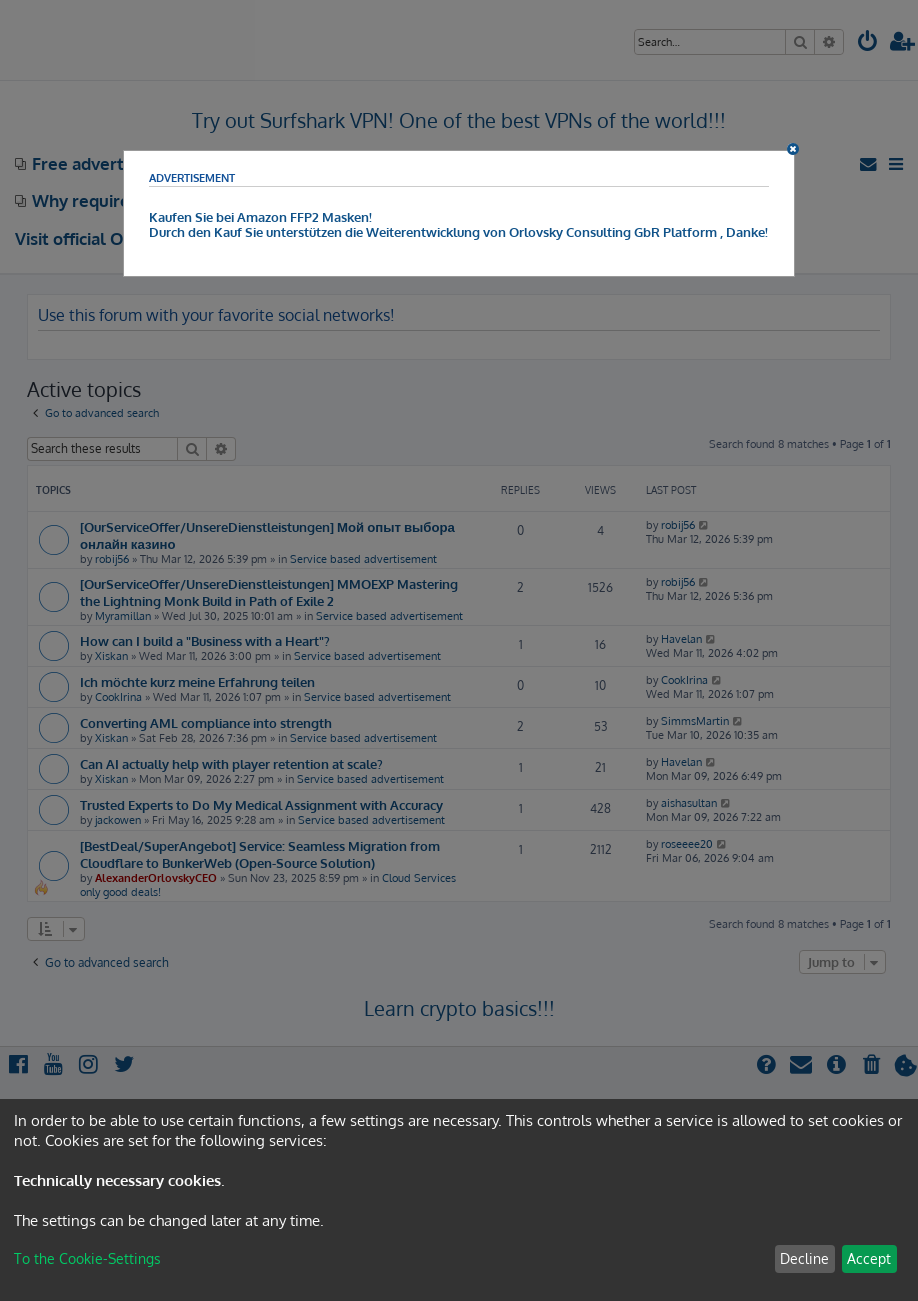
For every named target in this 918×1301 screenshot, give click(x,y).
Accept (869, 1258)
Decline (804, 1258)
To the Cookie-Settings (87, 1258)
